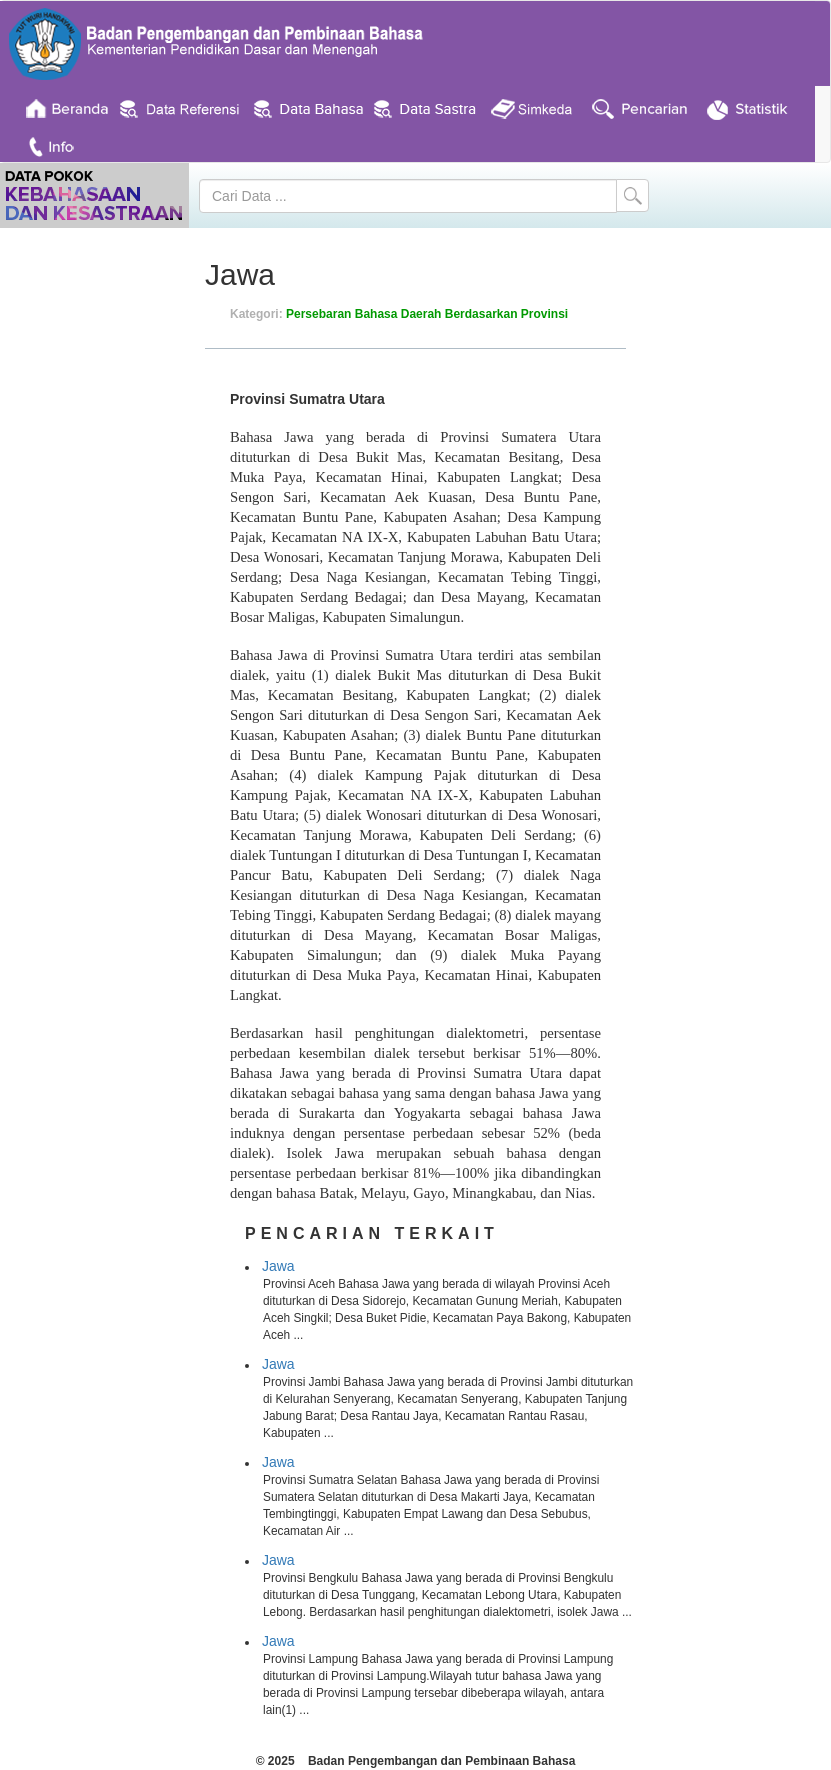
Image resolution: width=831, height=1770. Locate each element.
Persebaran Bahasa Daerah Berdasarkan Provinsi (427, 314)
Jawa (278, 1266)
